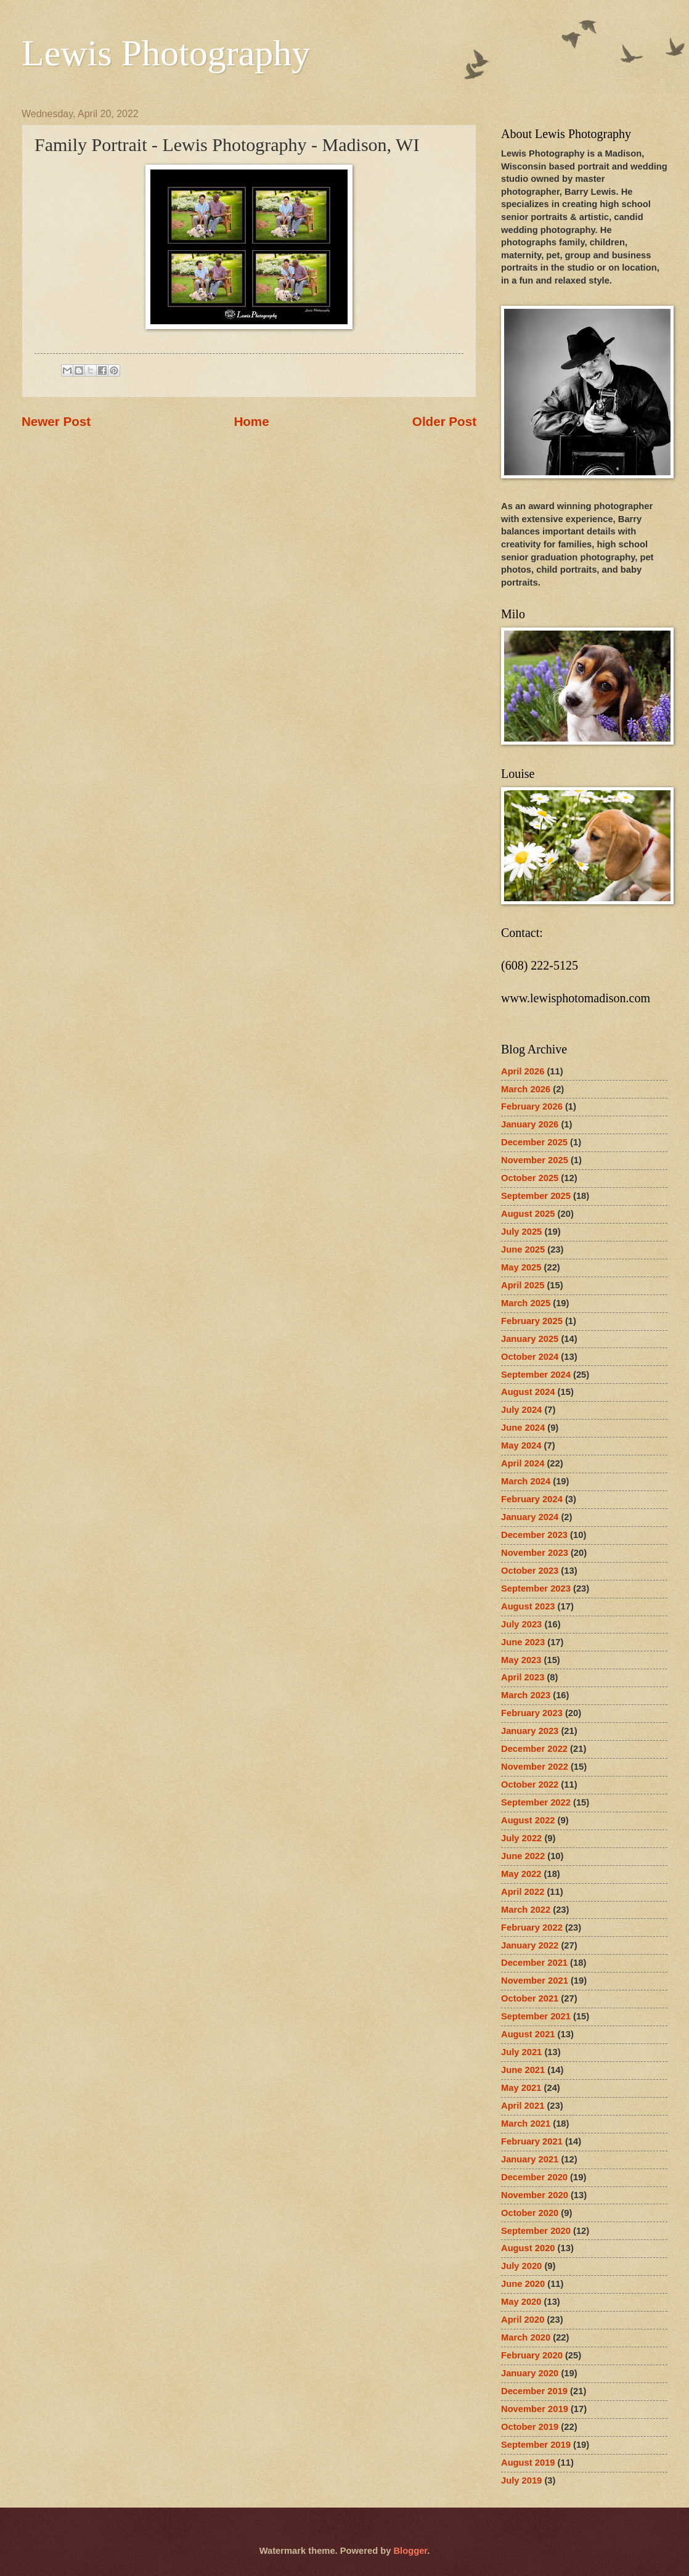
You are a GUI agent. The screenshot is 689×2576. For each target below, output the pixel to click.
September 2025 (536, 1196)
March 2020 (525, 2337)
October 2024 (529, 1357)
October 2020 (529, 2213)
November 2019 (534, 2409)
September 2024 (536, 1375)
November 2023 (534, 1553)
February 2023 (532, 1713)
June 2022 (523, 1856)
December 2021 (534, 1963)
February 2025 (532, 1321)
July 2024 (521, 1410)
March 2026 (525, 1089)
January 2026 (529, 1124)
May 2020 (521, 2302)
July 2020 (521, 2266)
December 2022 (534, 1749)
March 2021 (525, 2123)
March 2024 (525, 1481)
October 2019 (529, 2427)
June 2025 (523, 1249)
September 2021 (536, 2016)
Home (251, 421)
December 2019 (534, 2391)
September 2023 (536, 1588)
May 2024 (521, 1445)
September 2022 (536, 1802)
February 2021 (532, 2141)
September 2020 (536, 2231)
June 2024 (523, 1428)
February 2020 (532, 2355)
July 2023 (521, 1624)
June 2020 (523, 2284)
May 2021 (521, 2088)
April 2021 (522, 2106)
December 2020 (534, 2177)
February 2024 (532, 1499)
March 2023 (525, 1695)
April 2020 (522, 2320)
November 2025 (534, 1160)
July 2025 (521, 1232)
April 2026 (522, 1071)
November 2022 (534, 1767)
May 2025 (521, 1267)
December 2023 (534, 1535)
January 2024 (529, 1517)
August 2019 (528, 2463)
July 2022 (521, 1838)
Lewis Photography (166, 53)
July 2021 (521, 2052)
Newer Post (56, 421)
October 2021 (529, 1998)
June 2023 (523, 1642)
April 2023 (522, 1677)
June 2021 (523, 2070)
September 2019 (536, 2445)
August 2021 (528, 2034)
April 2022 (522, 1892)
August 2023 (528, 1606)
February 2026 (532, 1106)
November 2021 (534, 1980)
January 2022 (529, 1945)
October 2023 (529, 1571)
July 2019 (521, 2480)
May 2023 (521, 1660)
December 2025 (534, 1142)
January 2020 (529, 2373)
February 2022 (532, 1927)
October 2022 (529, 1784)
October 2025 (529, 1178)
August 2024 (528, 1392)
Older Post (444, 421)
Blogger (410, 2551)
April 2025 (522, 1285)
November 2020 (534, 2195)
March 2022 (525, 1910)
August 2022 (528, 1820)
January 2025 (529, 1339)
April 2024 (522, 1463)
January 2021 (529, 2159)
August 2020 (528, 2248)
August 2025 (528, 1214)
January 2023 (529, 1731)
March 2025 (525, 1303)
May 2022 (521, 1874)
